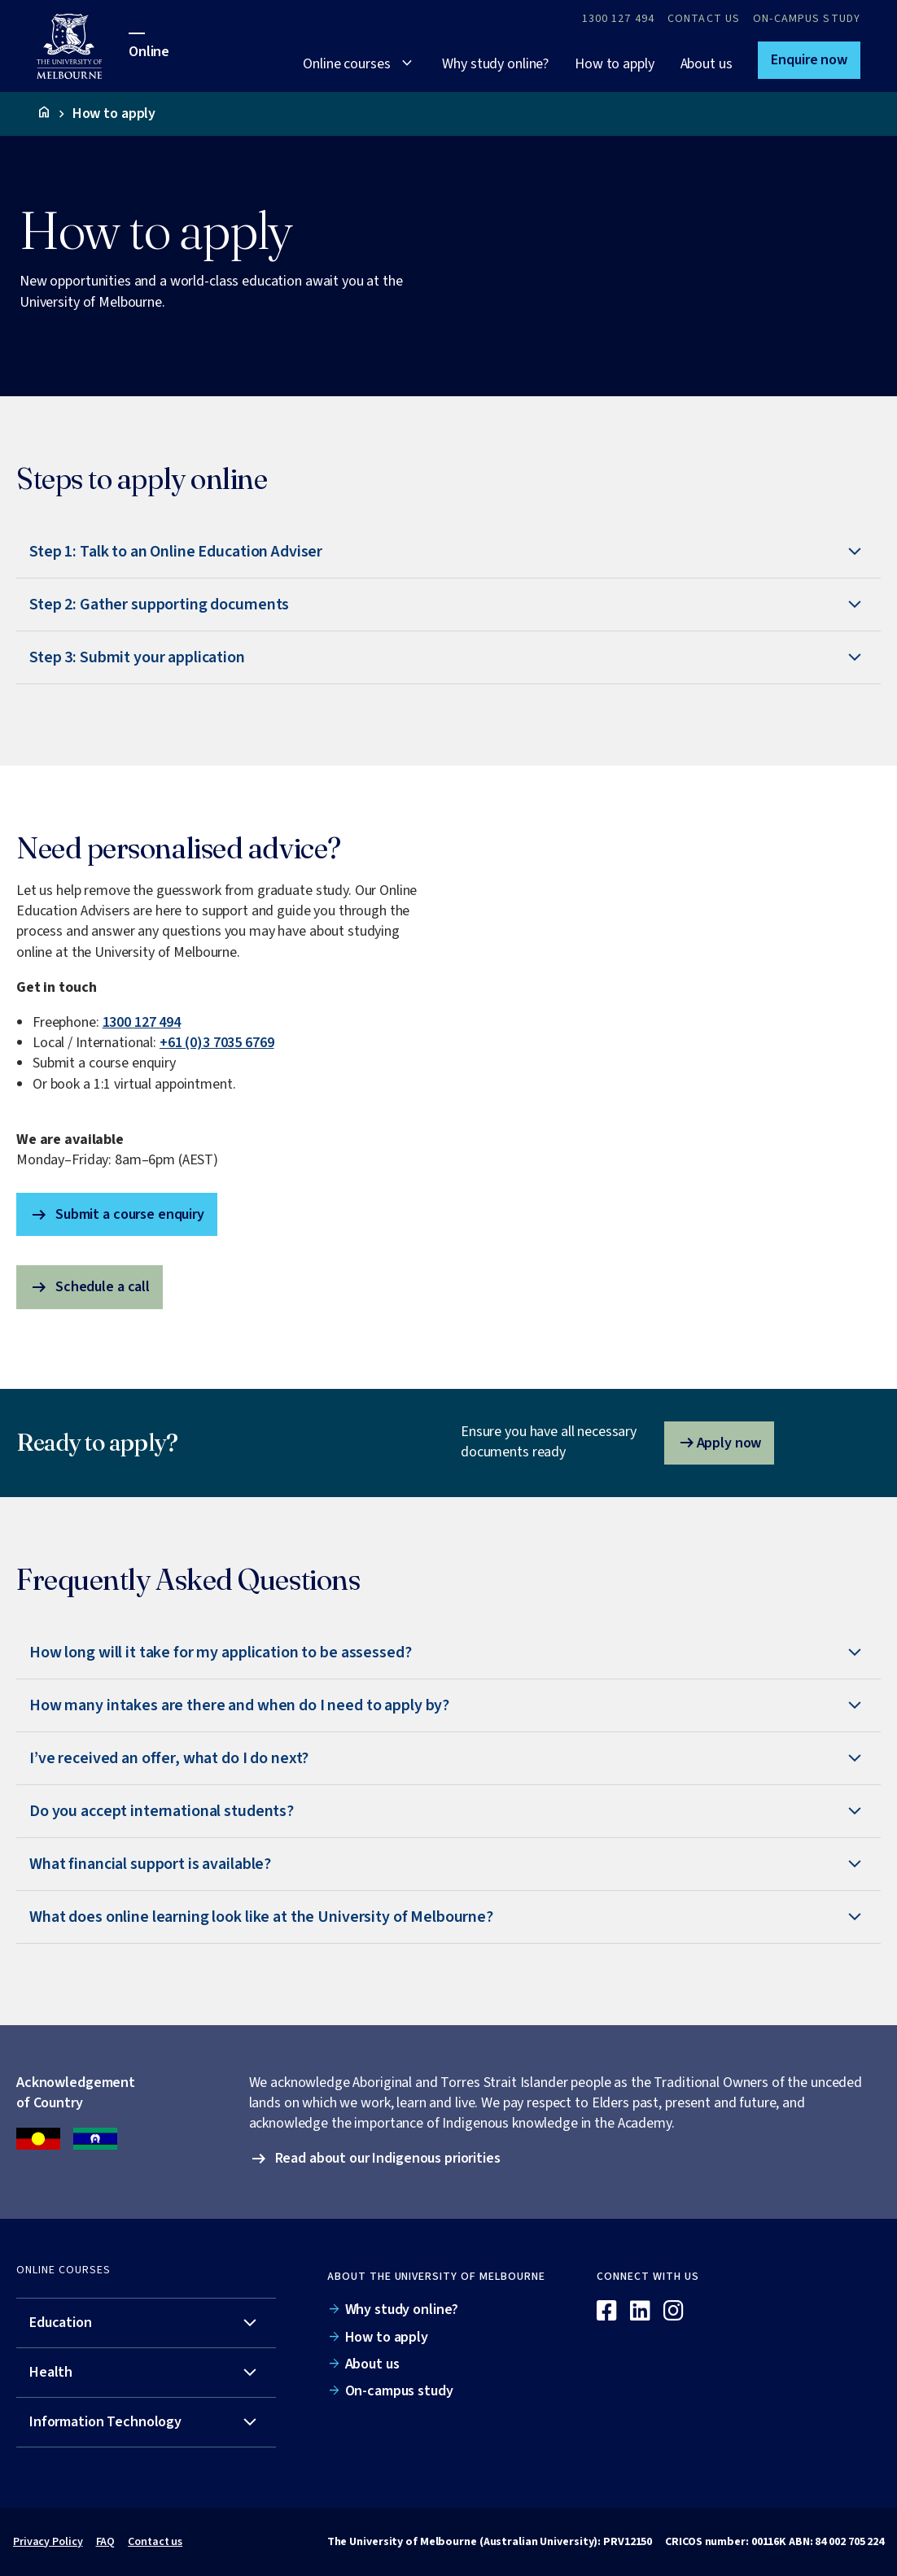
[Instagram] (673, 2311)
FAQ (106, 2542)
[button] (809, 60)
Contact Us (703, 19)
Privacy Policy (48, 2542)
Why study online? (495, 64)
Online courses (346, 64)
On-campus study (806, 19)
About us (706, 64)
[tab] (448, 552)
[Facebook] (607, 2311)
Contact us (155, 2542)
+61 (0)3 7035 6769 (217, 1043)
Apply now (719, 1442)
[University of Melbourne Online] (83, 46)
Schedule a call (89, 1287)
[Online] (815, 2283)
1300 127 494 (142, 1022)
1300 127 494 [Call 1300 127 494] (618, 19)
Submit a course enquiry (116, 1214)
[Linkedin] (640, 2311)
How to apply (614, 64)
